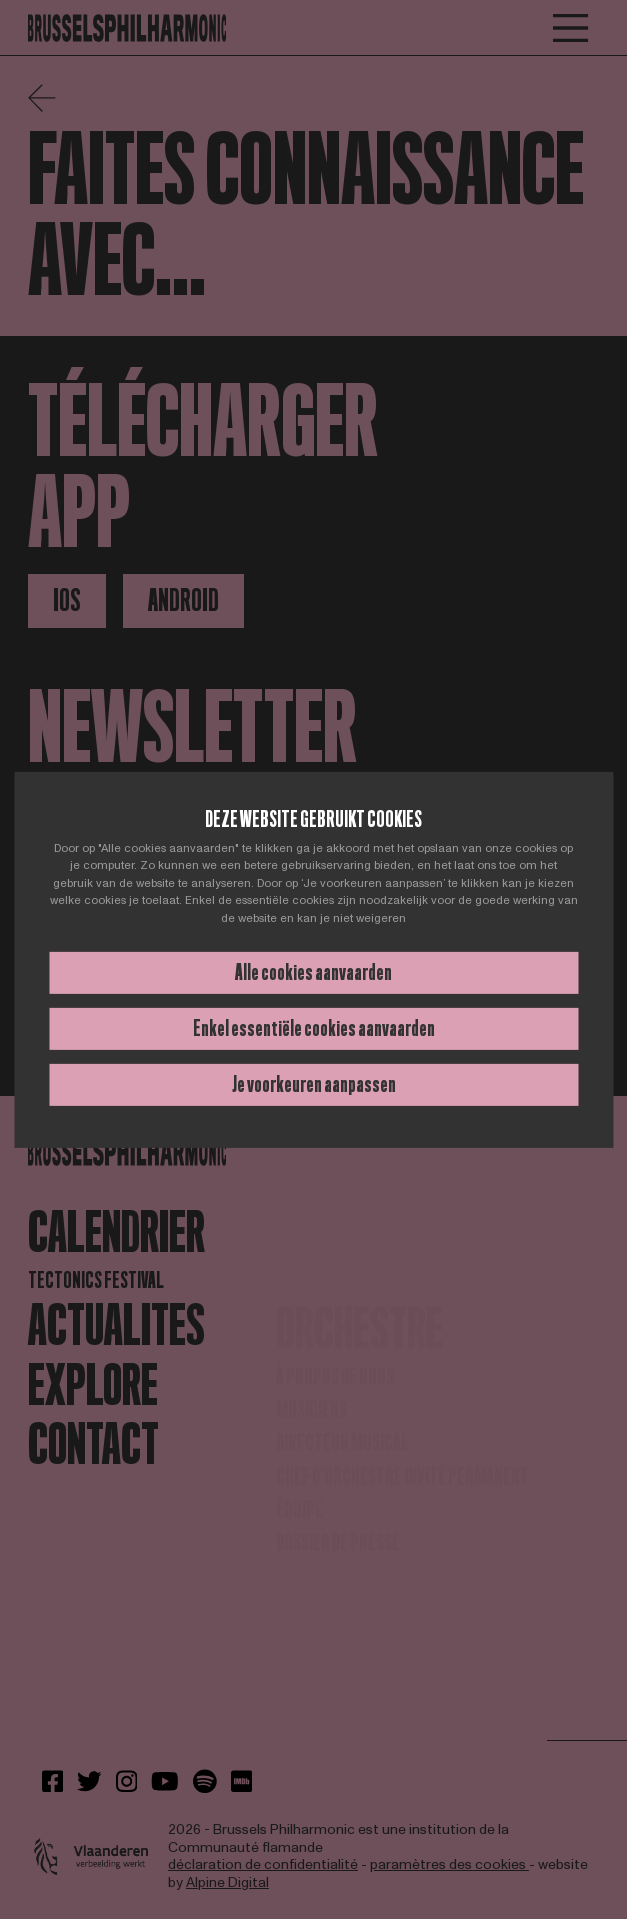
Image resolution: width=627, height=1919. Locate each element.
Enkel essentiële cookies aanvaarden (314, 1028)
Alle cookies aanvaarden (313, 972)
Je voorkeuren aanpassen (314, 1084)
